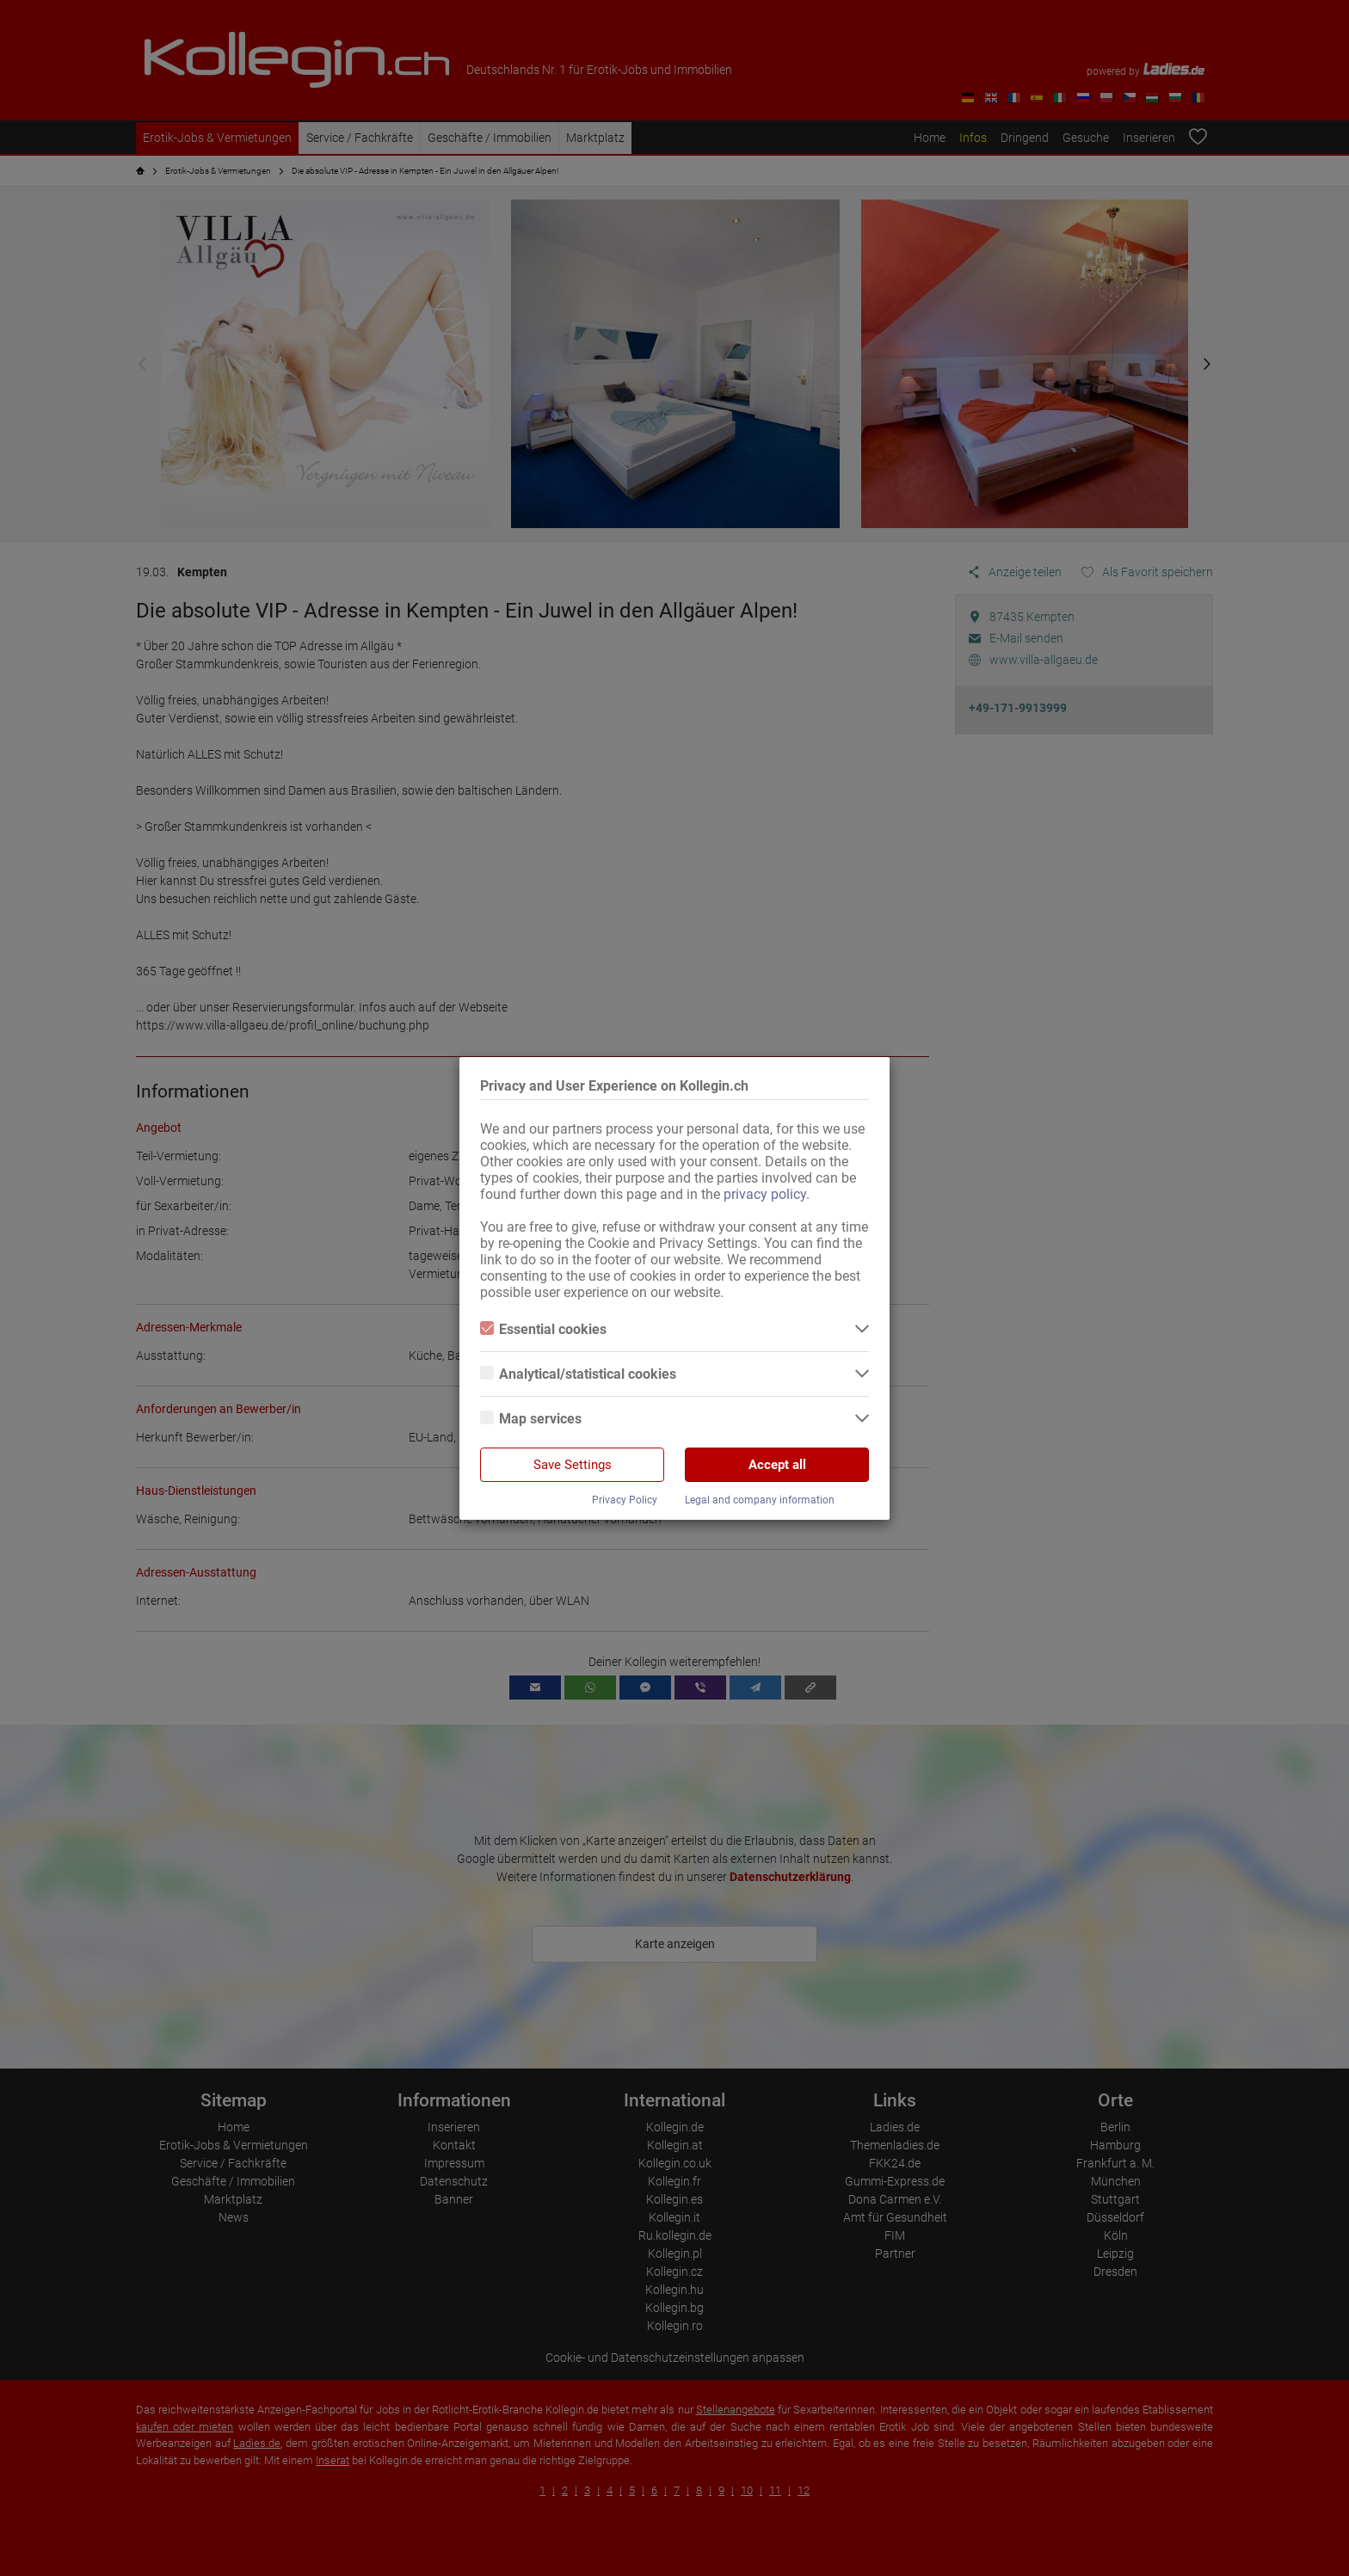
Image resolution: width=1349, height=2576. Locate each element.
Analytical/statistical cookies (578, 1374)
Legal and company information (760, 1500)
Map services (531, 1419)
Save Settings (572, 1464)
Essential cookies (543, 1329)
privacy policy (765, 1194)
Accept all (777, 1464)
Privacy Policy (624, 1500)
